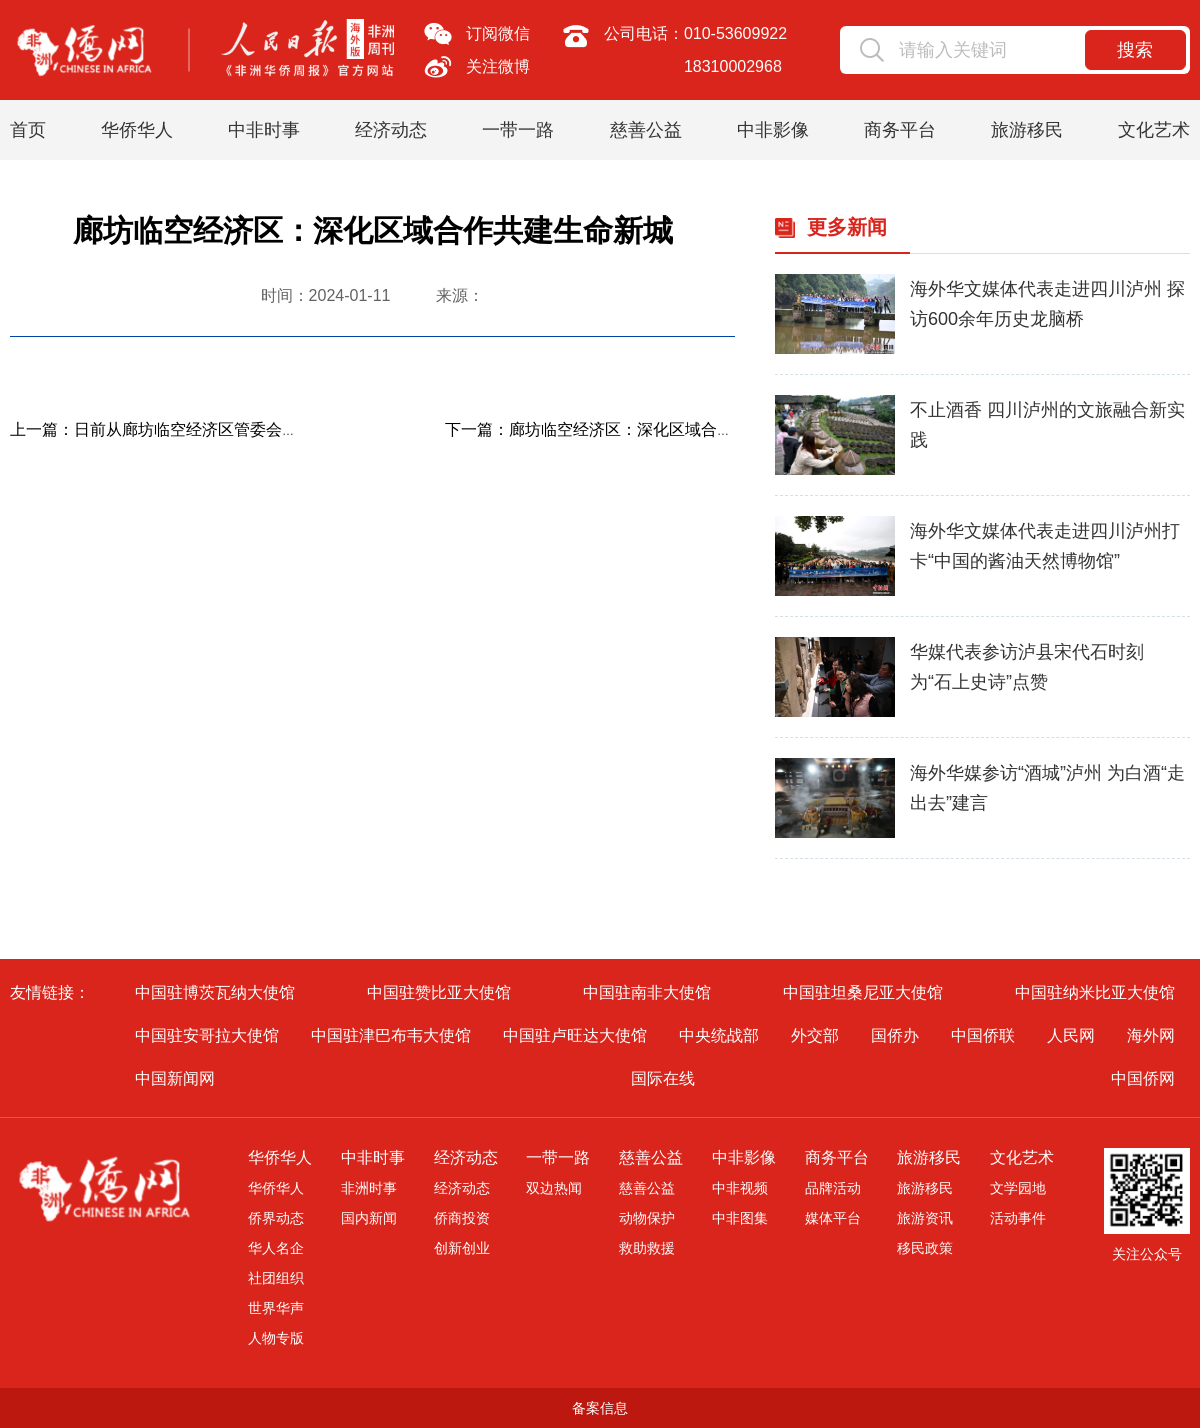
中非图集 (740, 1218)
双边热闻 (554, 1188)
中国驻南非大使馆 (647, 992)
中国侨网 (1143, 1078)
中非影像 (773, 130)
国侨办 (895, 1035)
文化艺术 (1154, 130)
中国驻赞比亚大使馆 (439, 992)
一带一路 (518, 130)
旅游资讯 (925, 1218)
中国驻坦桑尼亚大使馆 (863, 992)
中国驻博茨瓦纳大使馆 (215, 992)
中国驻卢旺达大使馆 (575, 1035)
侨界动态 (276, 1218)
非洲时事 (369, 1188)
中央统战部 (719, 1035)
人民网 (1071, 1035)
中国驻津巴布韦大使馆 (391, 1035)
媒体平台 (833, 1218)
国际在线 (663, 1078)
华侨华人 (137, 130)
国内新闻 (369, 1218)
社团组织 (276, 1278)
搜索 (1135, 50)
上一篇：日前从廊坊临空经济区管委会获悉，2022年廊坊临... (226, 429)
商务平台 (900, 130)
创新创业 (462, 1248)
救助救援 (647, 1248)
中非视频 (740, 1188)
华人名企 (276, 1248)
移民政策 (925, 1248)
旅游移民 (1027, 130)
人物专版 (276, 1338)
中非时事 (264, 130)
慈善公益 (646, 130)
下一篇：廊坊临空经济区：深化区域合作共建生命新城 (637, 429)
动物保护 (647, 1218)
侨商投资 (462, 1218)
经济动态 (391, 130)
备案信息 (600, 1408)
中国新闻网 (175, 1078)
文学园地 (1018, 1188)
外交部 (815, 1035)
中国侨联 (983, 1035)
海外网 (1151, 1035)
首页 (28, 130)
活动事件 (1018, 1218)
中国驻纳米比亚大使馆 (1095, 992)
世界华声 (276, 1308)
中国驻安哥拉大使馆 (207, 1035)
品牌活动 (833, 1188)
